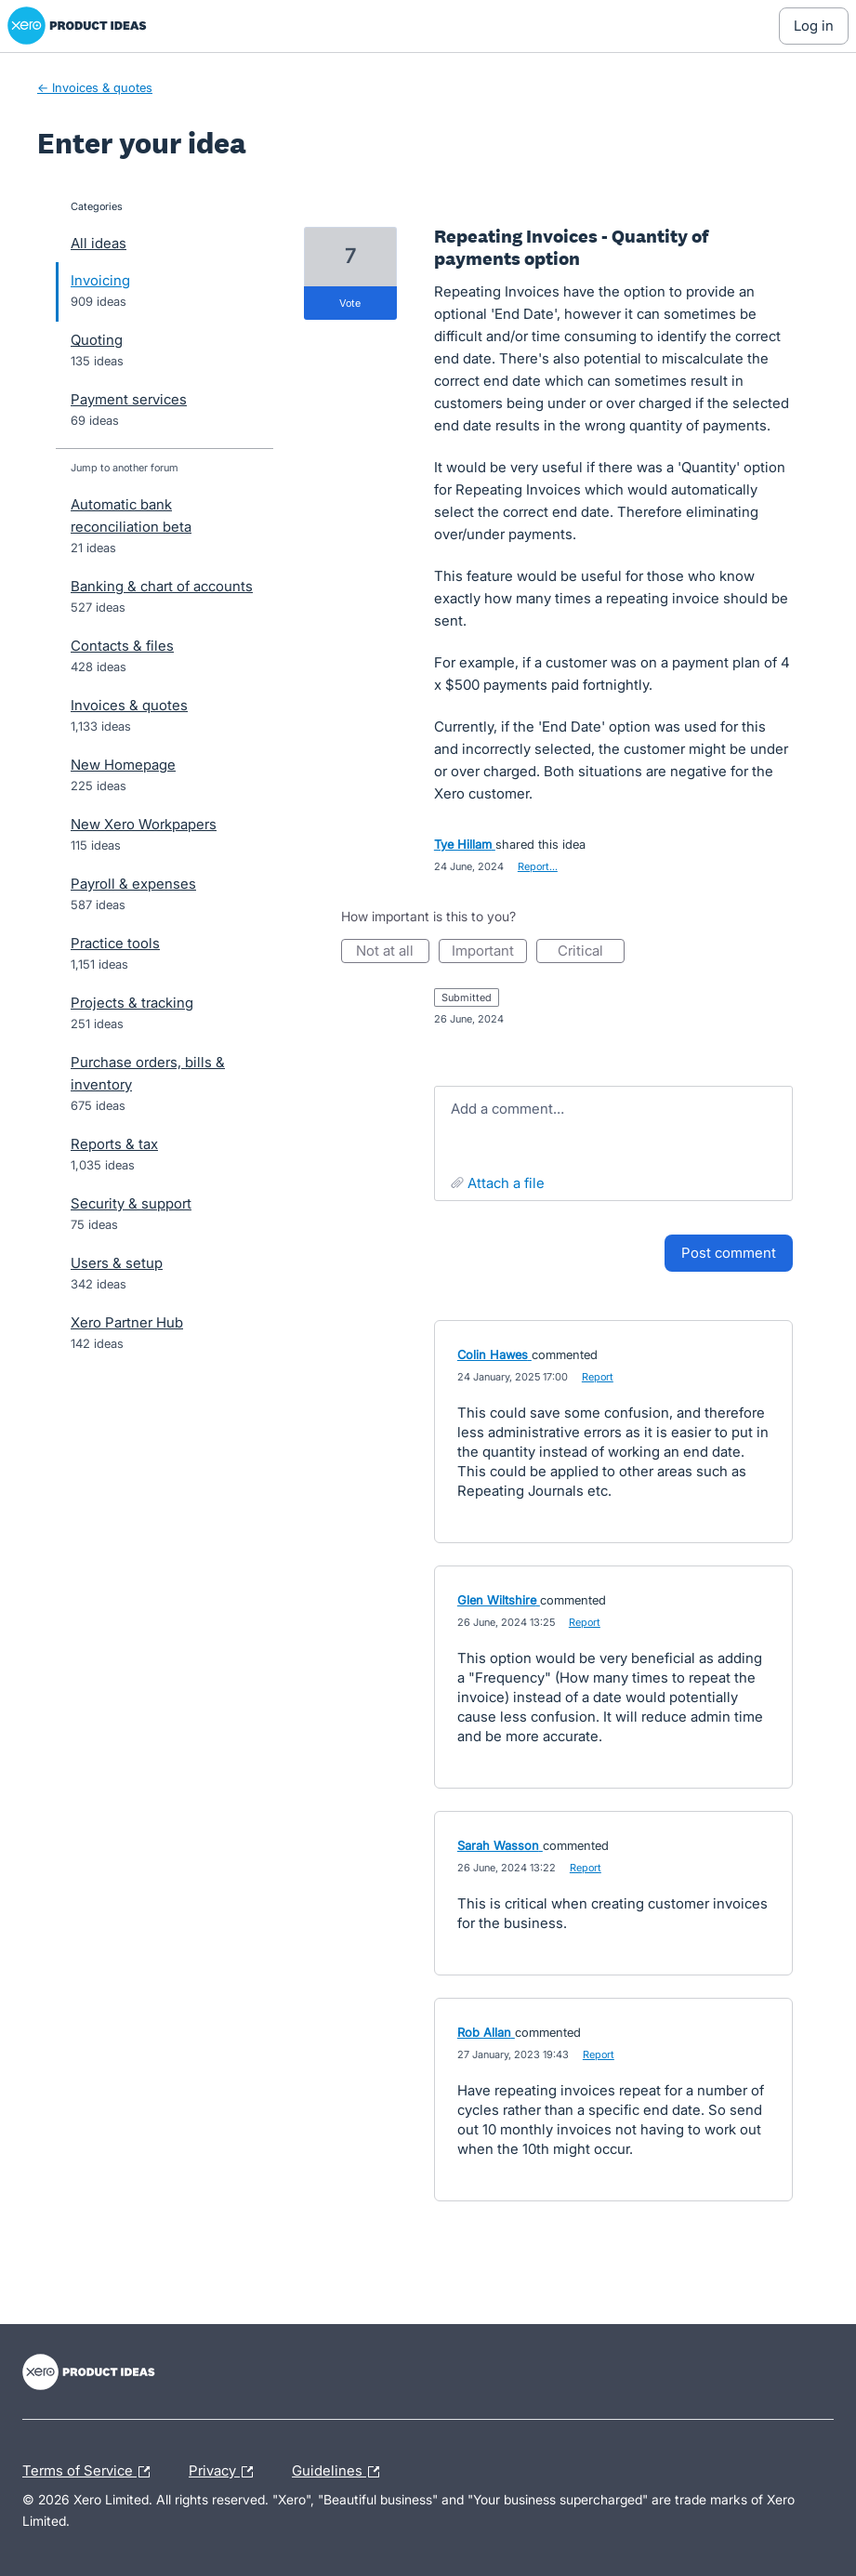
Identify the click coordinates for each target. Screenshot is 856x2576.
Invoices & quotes (129, 705)
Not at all (392, 952)
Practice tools (115, 943)
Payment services (129, 399)
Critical (591, 952)
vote (350, 303)
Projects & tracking (132, 1002)
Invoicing (100, 280)
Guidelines (340, 2472)
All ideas (98, 243)
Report (597, 1376)
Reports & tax (114, 1144)
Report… (538, 866)
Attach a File (506, 1183)
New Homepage (123, 764)
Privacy (225, 2472)
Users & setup (117, 1263)
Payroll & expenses (133, 883)
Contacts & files (122, 645)
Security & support (131, 1203)
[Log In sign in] (814, 26)
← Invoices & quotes (94, 87)
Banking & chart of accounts (162, 586)
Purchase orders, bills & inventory (148, 1073)
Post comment (728, 1253)
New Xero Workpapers (144, 824)
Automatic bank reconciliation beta (131, 515)
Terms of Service (90, 2472)
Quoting (97, 340)
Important (489, 952)
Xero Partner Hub (127, 1322)
